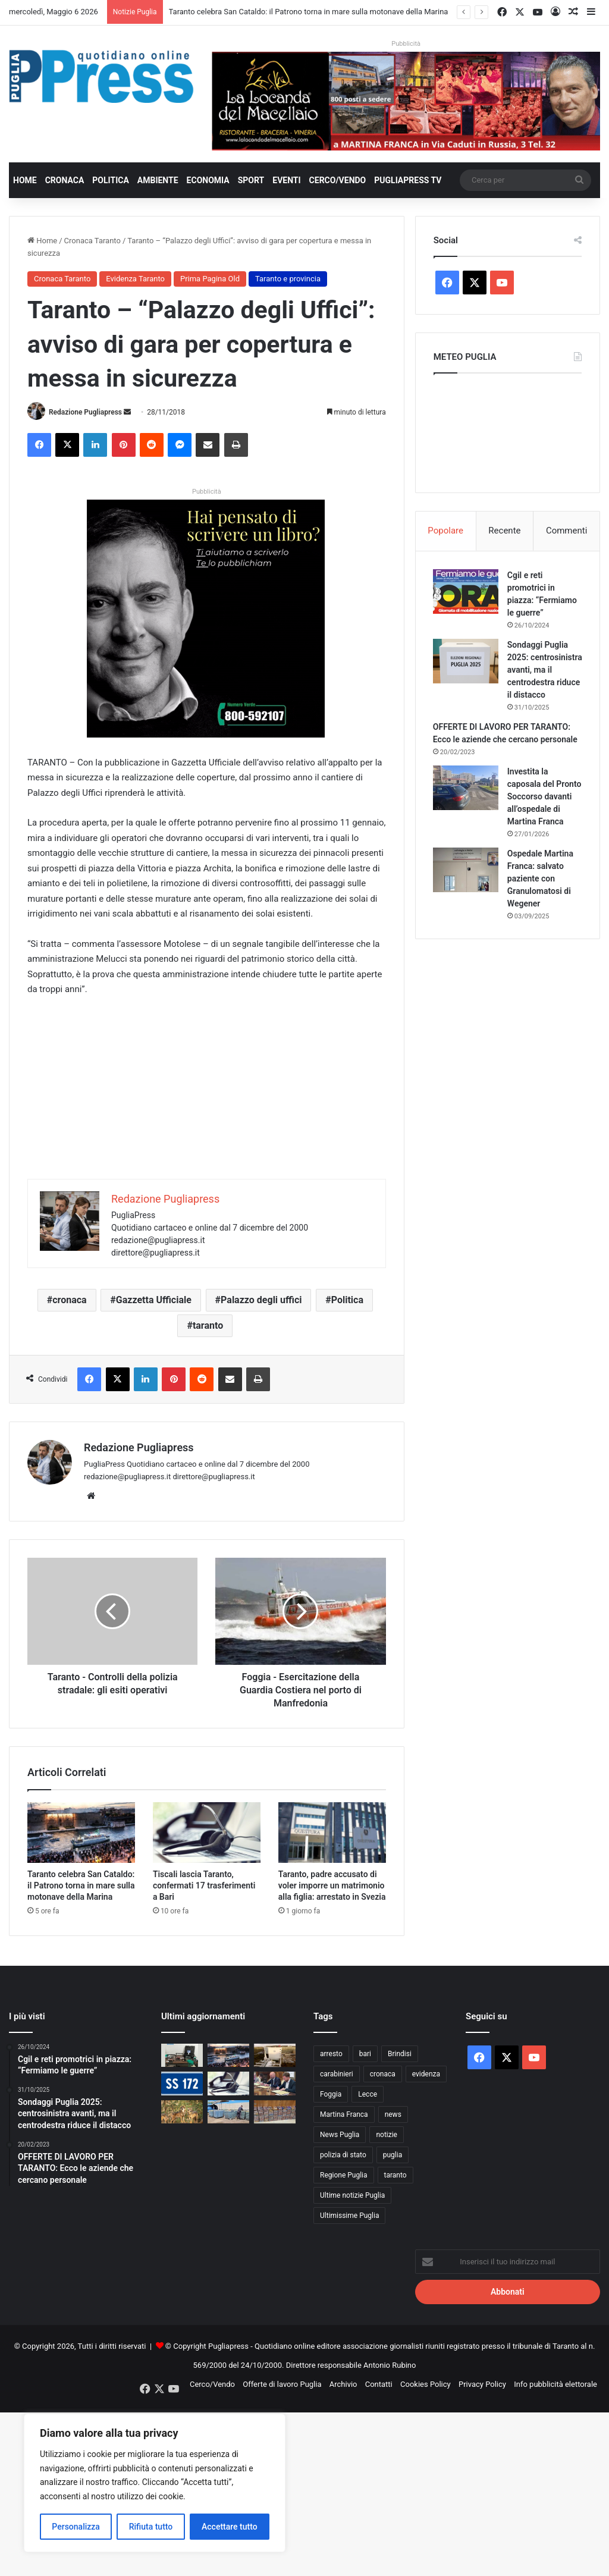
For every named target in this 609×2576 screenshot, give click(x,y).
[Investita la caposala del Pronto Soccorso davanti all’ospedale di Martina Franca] (466, 800)
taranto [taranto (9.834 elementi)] (395, 2175)
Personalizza (76, 2526)
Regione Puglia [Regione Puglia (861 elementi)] (344, 2175)
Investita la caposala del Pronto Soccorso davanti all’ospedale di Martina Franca (544, 809)
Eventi (286, 180)
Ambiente (157, 180)
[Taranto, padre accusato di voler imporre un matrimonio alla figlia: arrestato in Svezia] (332, 1832)
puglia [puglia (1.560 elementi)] (392, 2155)
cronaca (69, 1300)
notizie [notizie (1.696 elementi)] (386, 2135)
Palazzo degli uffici (261, 1300)
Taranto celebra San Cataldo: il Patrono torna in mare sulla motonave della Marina (308, 11)
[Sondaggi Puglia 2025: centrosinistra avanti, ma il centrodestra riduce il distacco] (466, 661)
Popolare (445, 530)
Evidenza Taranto (135, 278)
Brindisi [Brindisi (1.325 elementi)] (400, 2054)
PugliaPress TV (407, 180)
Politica (110, 180)
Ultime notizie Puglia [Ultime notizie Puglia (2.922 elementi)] (352, 2195)
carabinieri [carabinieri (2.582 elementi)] (336, 2074)
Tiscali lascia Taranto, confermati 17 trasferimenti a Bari (204, 1885)
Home (25, 180)
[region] (154, 2483)
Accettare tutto (230, 2526)
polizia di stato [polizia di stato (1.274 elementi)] (343, 2155)
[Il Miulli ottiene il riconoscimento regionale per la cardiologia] (275, 2055)
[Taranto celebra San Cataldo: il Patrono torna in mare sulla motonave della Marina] (81, 1832)
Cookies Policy (425, 2384)
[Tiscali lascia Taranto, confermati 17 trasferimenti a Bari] (206, 1832)
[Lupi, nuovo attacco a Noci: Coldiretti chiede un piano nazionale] (182, 2111)
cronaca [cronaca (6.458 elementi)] (382, 2074)
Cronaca (64, 180)
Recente (504, 530)
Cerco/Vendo (337, 180)
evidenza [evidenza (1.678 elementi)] (426, 2074)
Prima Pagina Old (210, 278)
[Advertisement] (206, 1095)
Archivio (343, 2384)
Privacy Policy (482, 2384)
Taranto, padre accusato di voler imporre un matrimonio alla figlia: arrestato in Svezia (332, 1885)
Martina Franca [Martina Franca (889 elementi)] (344, 2114)
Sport (251, 180)
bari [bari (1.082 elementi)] (365, 2054)
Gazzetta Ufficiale (154, 1300)
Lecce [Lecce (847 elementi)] (367, 2094)
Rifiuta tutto (151, 2526)
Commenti (566, 530)
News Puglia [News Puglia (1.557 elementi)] (339, 2135)
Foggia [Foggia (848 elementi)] (330, 2094)
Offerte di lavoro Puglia (282, 2384)
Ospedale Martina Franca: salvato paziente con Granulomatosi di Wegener (541, 891)
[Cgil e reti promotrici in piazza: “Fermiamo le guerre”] (466, 591)
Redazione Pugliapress (85, 412)
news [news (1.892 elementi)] (393, 2114)
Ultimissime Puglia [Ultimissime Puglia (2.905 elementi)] (349, 2215)
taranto (208, 1325)
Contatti (379, 2384)
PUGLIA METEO (508, 430)
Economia (208, 180)
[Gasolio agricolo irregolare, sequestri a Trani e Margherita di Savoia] (228, 2111)
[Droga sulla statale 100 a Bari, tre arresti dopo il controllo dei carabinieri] (275, 2111)
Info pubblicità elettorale (555, 2384)
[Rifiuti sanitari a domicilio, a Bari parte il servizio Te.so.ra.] (275, 2083)
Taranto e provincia (288, 278)
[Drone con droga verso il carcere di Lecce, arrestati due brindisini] (182, 2055)
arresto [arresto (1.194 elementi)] (331, 2054)
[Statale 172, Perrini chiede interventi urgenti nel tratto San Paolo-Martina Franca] (182, 2083)
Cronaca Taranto (92, 240)
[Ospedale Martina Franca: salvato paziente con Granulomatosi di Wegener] (466, 882)
